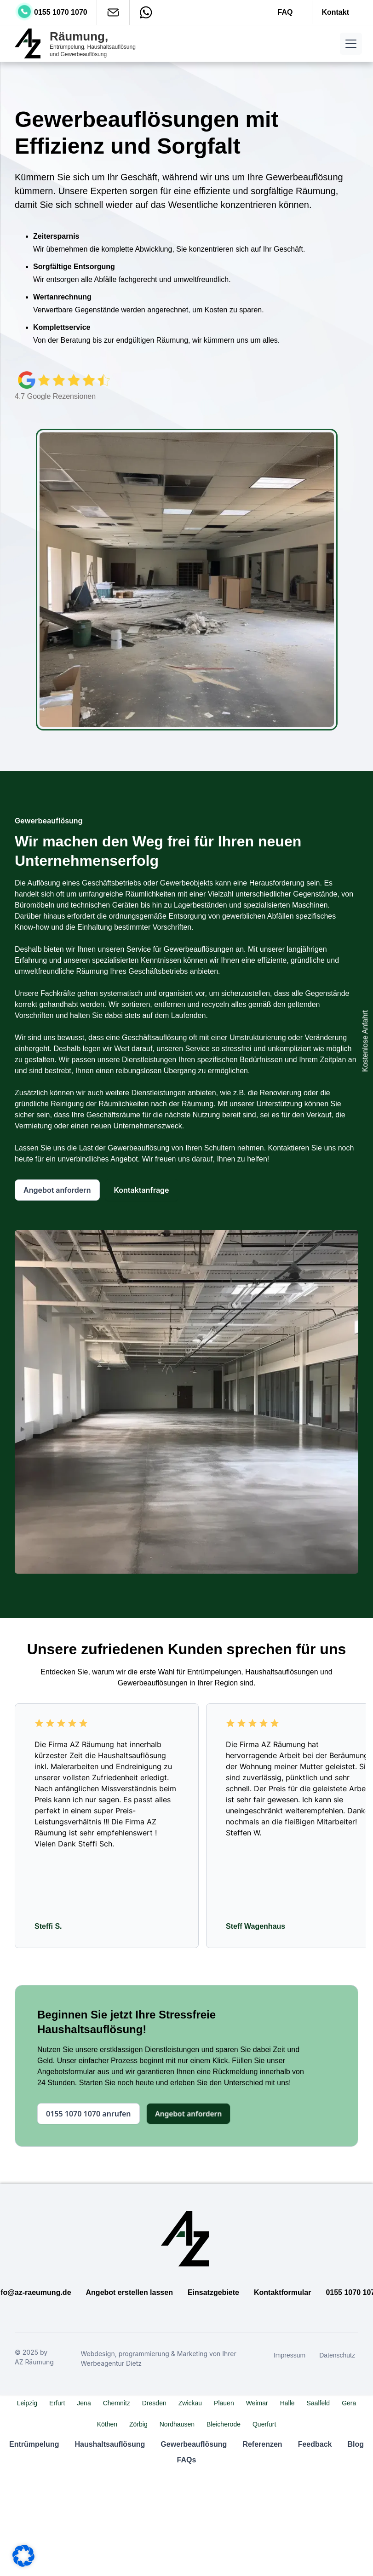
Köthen (107, 2424)
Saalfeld (318, 2403)
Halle (287, 2403)
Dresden (154, 2403)
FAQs (186, 2460)
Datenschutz (337, 2355)
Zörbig (138, 2424)
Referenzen (262, 2444)
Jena (84, 2403)
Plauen (224, 2403)
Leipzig (27, 2403)
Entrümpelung (34, 2444)
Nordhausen (177, 2424)
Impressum (289, 2355)
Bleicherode (224, 2424)
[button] (349, 44)
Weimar (257, 2403)
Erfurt (57, 2403)
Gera (349, 2403)
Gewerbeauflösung (194, 2444)
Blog (355, 2444)
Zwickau (190, 2403)
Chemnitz (116, 2403)
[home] (77, 43)
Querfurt (264, 2424)
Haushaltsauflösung (110, 2444)
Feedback (315, 2444)
